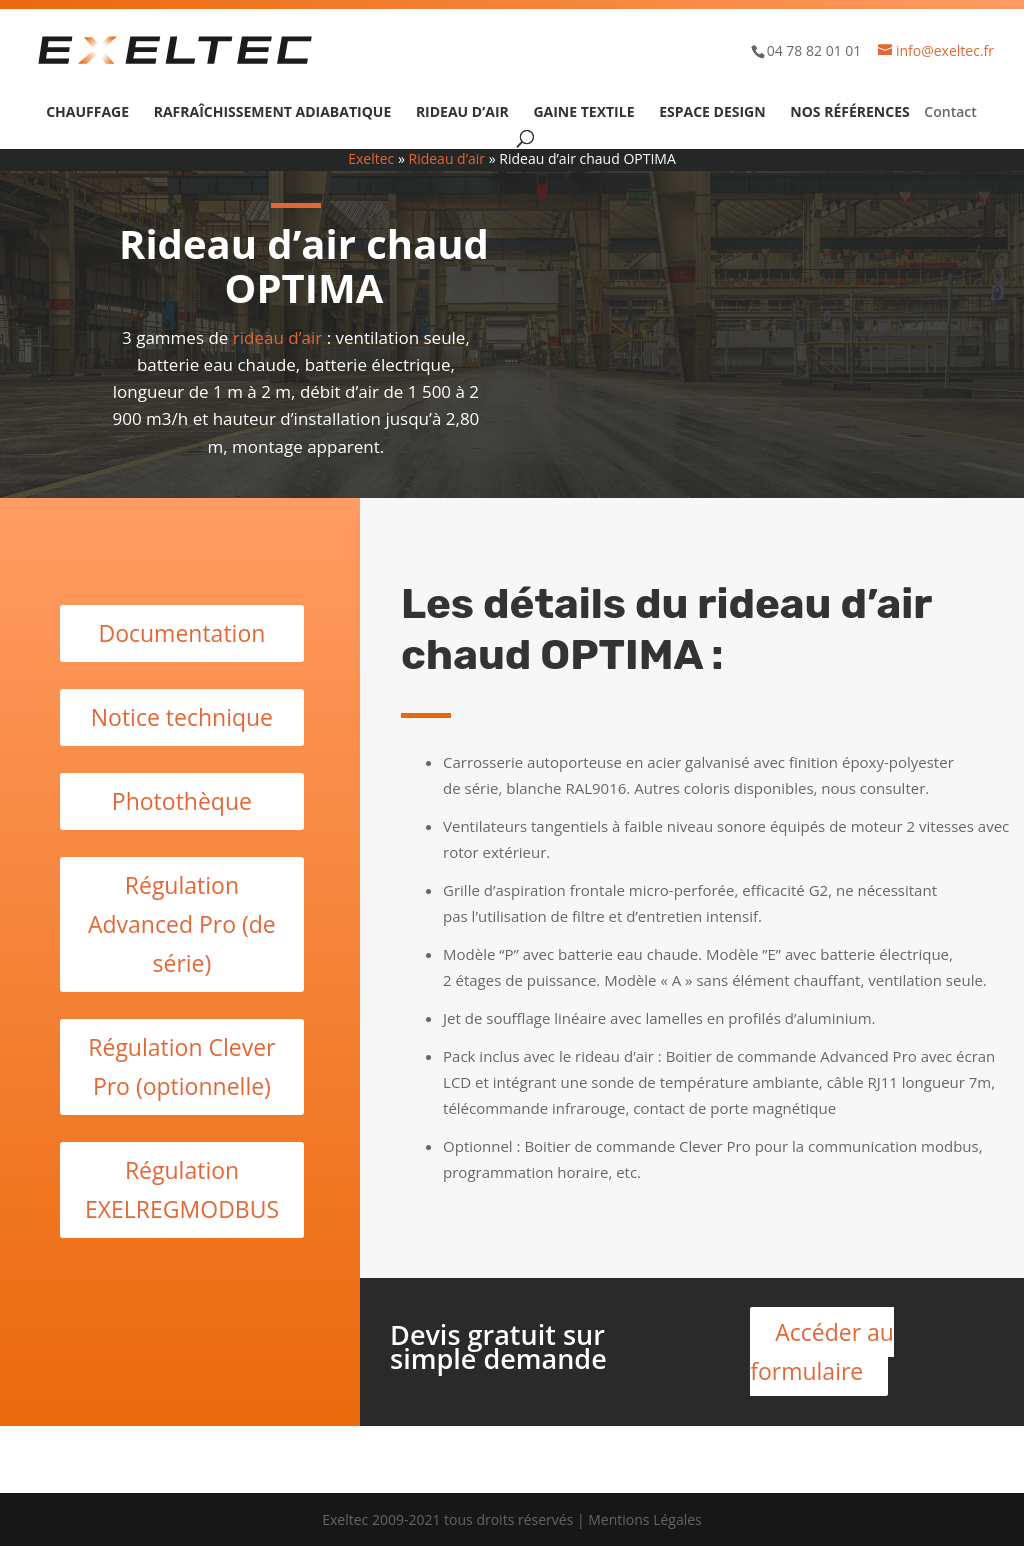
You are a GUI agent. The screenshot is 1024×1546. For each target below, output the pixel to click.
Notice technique (182, 717)
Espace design (712, 113)
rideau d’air (277, 337)
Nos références (849, 113)
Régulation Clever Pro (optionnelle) (181, 1066)
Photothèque (182, 801)
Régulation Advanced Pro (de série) (182, 924)
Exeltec (371, 158)
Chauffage (87, 113)
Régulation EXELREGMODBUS (182, 1189)
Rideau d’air (462, 113)
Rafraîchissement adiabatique (273, 113)
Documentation (181, 633)
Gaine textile (583, 113)
